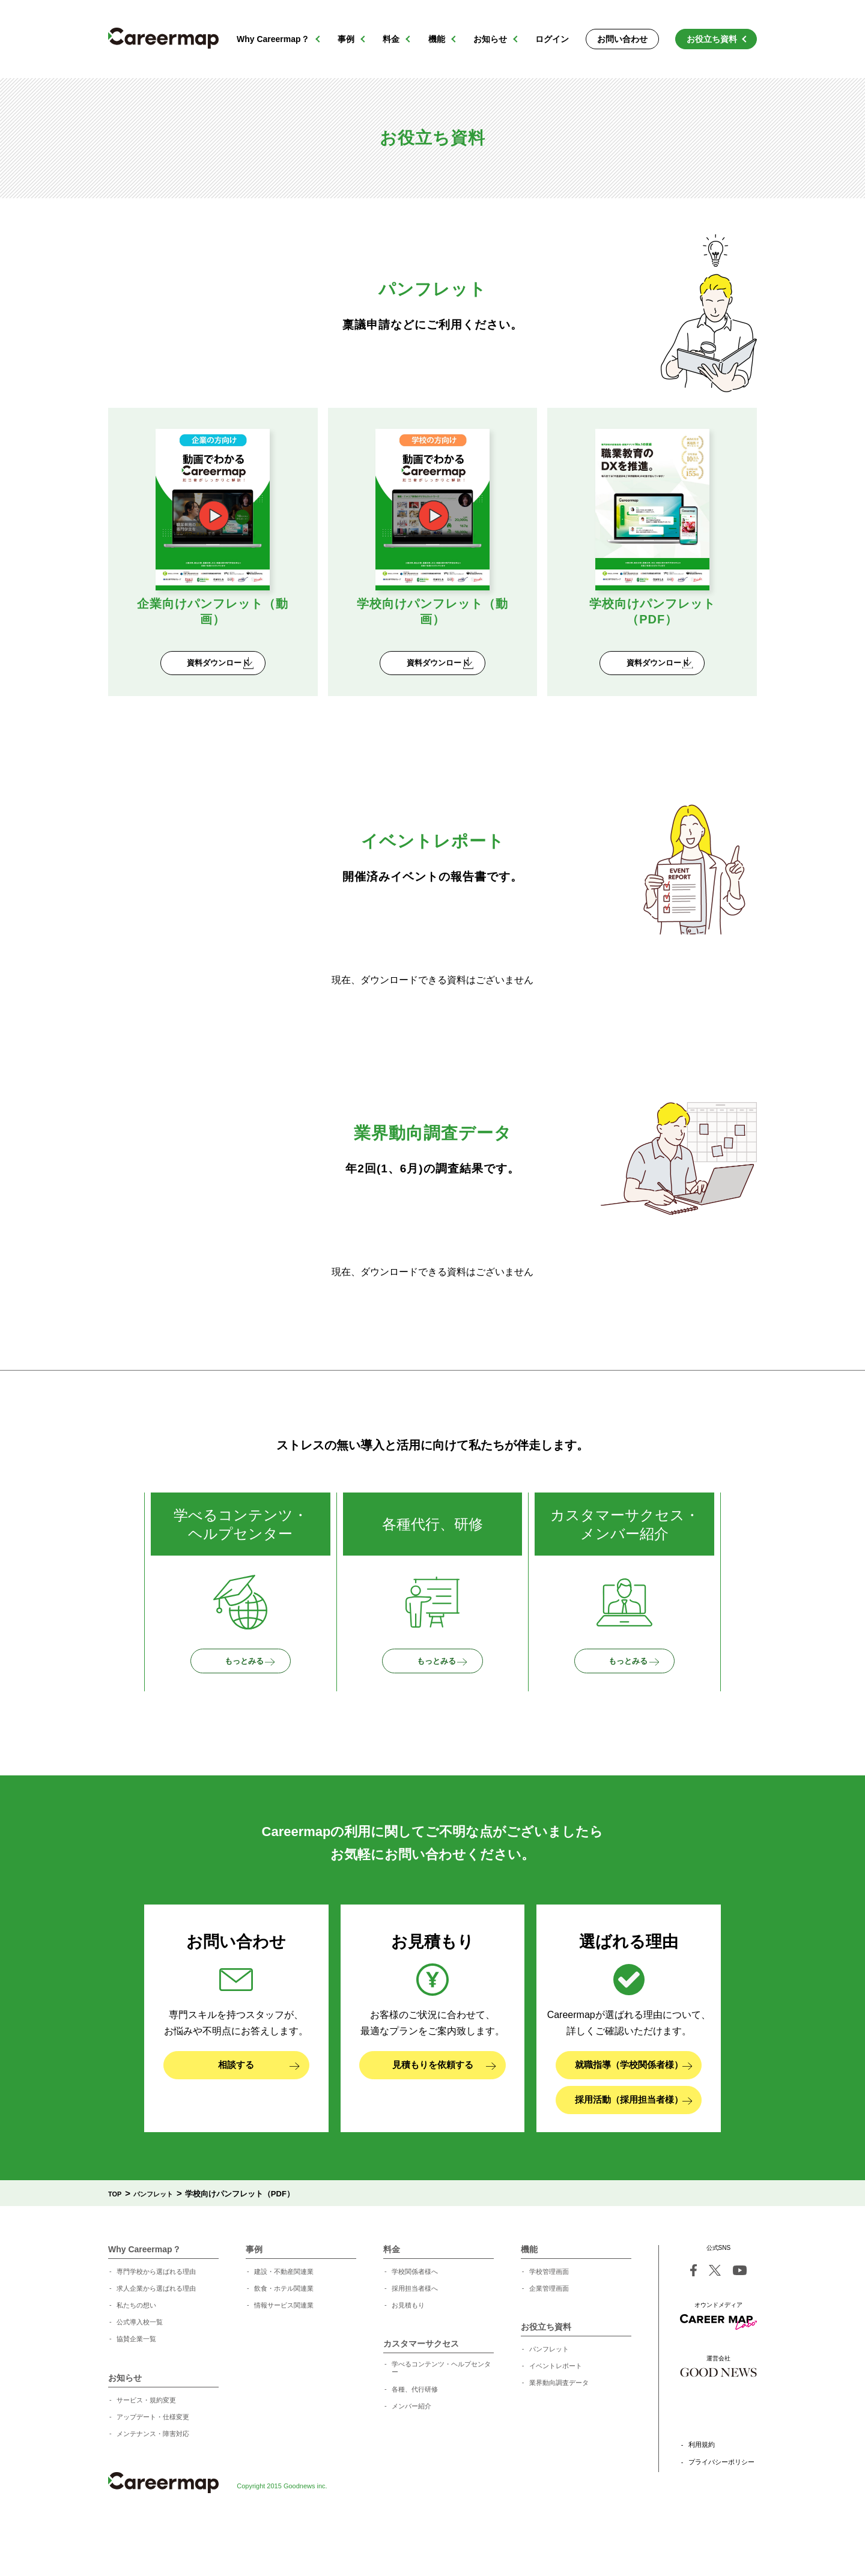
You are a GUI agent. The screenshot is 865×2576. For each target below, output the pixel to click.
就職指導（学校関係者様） (632, 2111)
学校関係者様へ (415, 2322)
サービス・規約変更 (146, 2450)
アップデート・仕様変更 (153, 2467)
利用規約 (701, 2495)
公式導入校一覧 (140, 2372)
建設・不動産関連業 (284, 2322)
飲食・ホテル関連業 (284, 2338)
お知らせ (490, 39)
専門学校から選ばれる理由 (156, 2322)
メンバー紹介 (411, 2456)
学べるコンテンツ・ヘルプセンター (441, 2418)
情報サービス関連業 (284, 2355)
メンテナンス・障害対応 (153, 2484)
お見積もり (408, 2355)
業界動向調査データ (559, 2433)
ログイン (552, 39)
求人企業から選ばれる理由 (156, 2338)
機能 (436, 39)
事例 (346, 39)
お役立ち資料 (712, 39)
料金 (391, 39)
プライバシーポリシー (721, 2512)
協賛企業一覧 (136, 2389)
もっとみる (255, 1698)
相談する (259, 2111)
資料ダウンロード (222, 677)
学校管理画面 (549, 2322)
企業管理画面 (549, 2338)
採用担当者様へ (415, 2338)
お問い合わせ (622, 39)
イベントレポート (555, 2416)
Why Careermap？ (273, 39)
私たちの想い (136, 2355)
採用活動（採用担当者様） (632, 2156)
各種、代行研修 (415, 2439)
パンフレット (549, 2399)
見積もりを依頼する (443, 2111)
